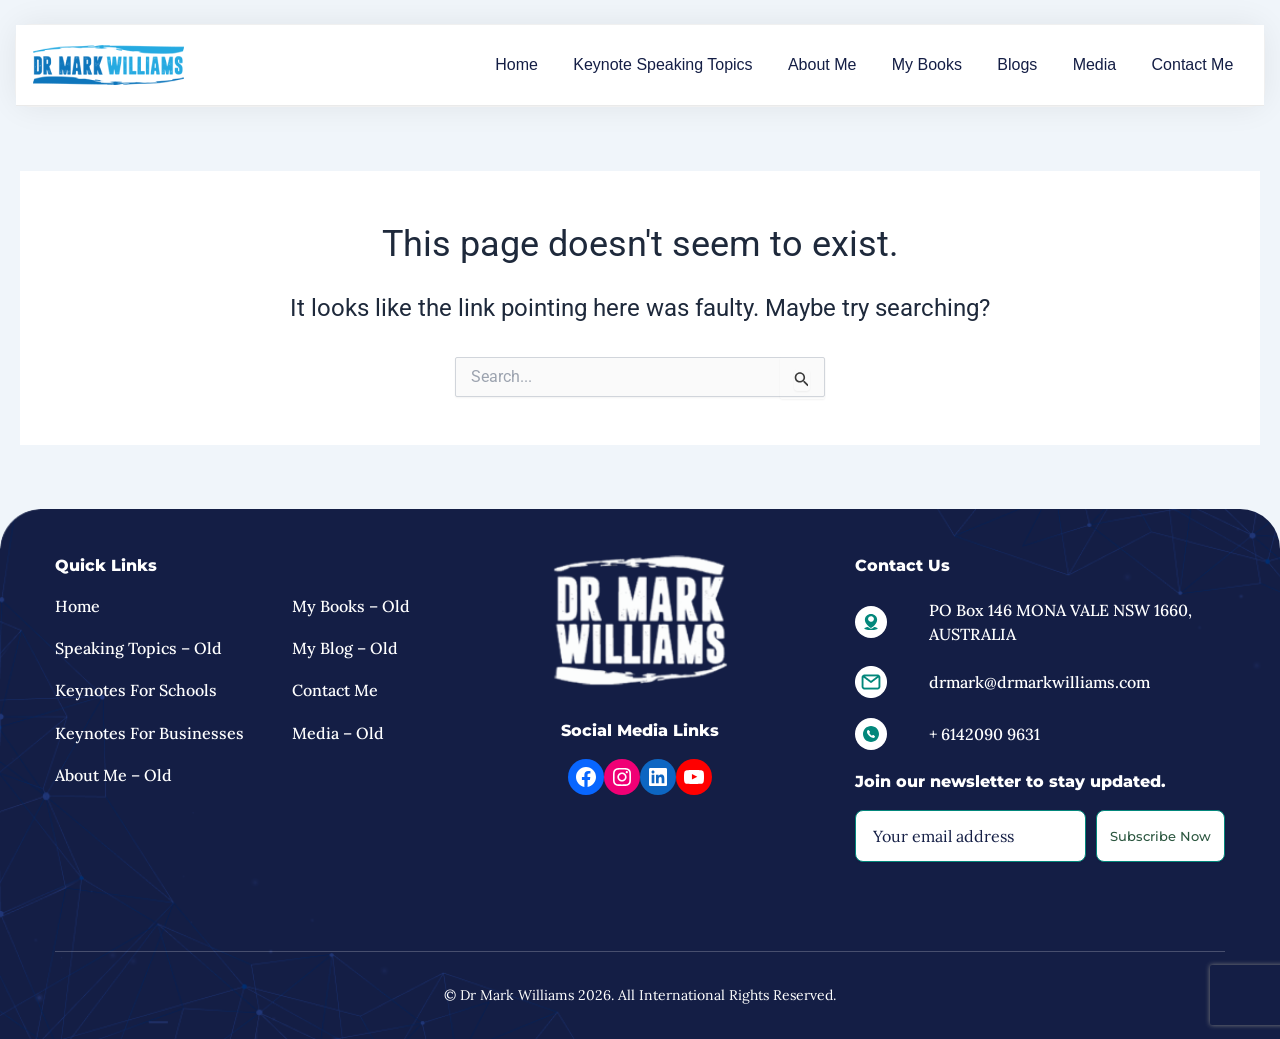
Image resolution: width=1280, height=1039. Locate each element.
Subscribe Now (1160, 836)
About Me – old (113, 776)
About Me (864, 64)
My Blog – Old (345, 648)
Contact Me (1197, 64)
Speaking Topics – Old (138, 648)
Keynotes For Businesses (149, 733)
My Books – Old (351, 606)
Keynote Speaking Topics (713, 64)
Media (1109, 64)
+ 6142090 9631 (984, 734)
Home (577, 64)
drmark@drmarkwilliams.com (1039, 682)
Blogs (1041, 64)
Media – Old (338, 733)
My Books (959, 64)
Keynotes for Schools (136, 691)
